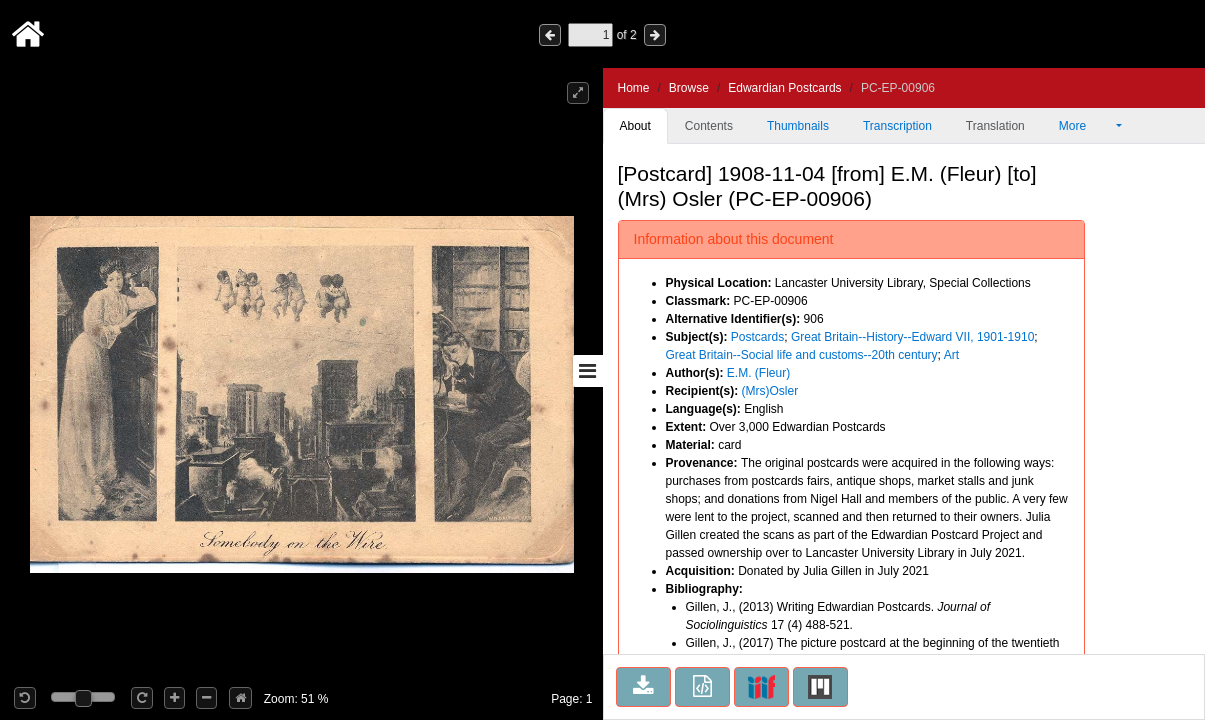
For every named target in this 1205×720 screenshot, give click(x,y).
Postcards (757, 337)
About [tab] (635, 126)
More (1086, 126)
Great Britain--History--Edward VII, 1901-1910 (912, 337)
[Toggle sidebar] (588, 371)
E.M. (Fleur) (758, 373)
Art (951, 355)
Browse (689, 88)
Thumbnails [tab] (798, 126)
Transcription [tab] (897, 126)
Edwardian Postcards (784, 88)
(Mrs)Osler (770, 391)
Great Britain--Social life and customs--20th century (802, 355)
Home (634, 88)
